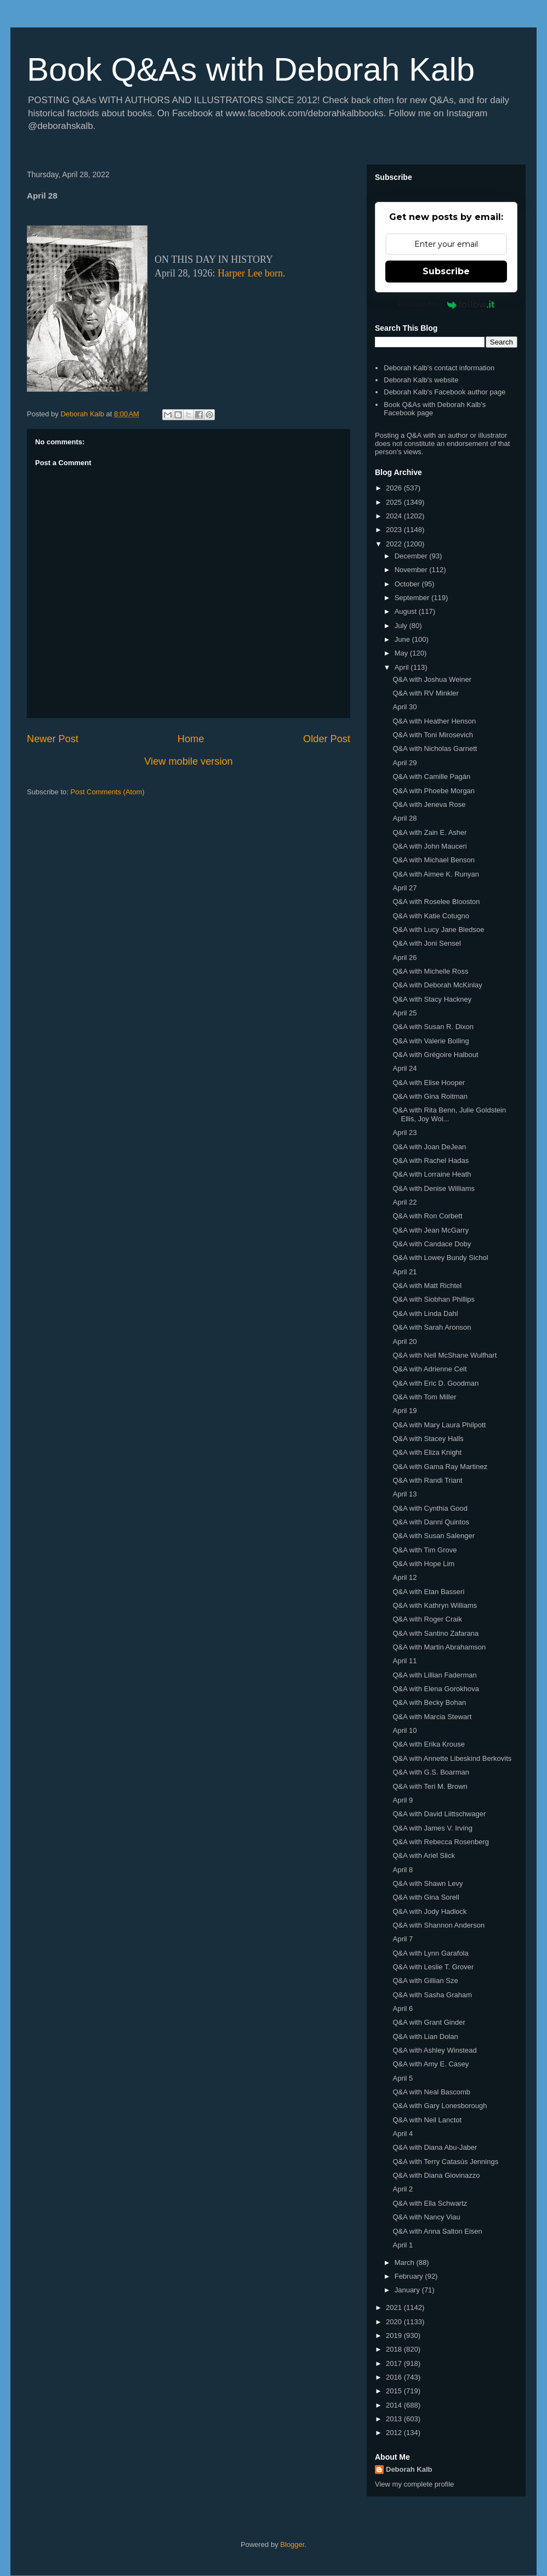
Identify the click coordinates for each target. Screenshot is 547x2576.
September (413, 598)
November (412, 570)
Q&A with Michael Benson (433, 860)
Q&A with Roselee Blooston (436, 901)
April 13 (404, 1494)
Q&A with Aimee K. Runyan (435, 874)
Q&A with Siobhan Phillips (433, 1299)
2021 (395, 2307)
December (412, 556)
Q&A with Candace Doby (431, 1244)
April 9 (402, 1800)
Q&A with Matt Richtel (426, 1285)
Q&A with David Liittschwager (439, 1814)
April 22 (404, 1202)
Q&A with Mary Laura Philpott (439, 1425)
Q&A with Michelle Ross (430, 971)
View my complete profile (414, 2484)
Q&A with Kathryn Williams (434, 1605)
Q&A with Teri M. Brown (429, 1786)
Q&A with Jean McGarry (430, 1230)
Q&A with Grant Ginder (428, 2022)
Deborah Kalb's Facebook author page (444, 392)
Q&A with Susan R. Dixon (432, 1027)
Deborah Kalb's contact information (439, 368)
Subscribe (446, 271)
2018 (395, 2349)
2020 (395, 2322)
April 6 (402, 2008)
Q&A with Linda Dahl (425, 1313)
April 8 (402, 1870)
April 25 (404, 1013)
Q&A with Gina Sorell (425, 1897)
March (406, 2262)
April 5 (402, 2078)
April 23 (404, 1132)
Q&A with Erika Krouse (428, 1744)
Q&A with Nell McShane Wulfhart (444, 1355)
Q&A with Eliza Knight (426, 1452)
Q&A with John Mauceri (429, 846)
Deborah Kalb (409, 2469)
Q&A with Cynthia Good (430, 1508)
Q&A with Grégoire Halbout (435, 1054)
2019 (395, 2335)
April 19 (404, 1410)
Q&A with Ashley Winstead (434, 2050)
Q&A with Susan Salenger (433, 1536)
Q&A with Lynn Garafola (430, 1953)
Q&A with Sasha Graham (432, 1995)
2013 (395, 2419)
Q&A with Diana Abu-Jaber (434, 2147)
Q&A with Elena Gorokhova (435, 1689)
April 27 (404, 888)
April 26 (404, 957)
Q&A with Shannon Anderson (438, 1925)
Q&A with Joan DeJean (429, 1147)
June (403, 639)
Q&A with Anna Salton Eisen (437, 2231)
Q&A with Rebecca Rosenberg (440, 1842)
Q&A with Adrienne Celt (429, 1369)
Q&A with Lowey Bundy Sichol (440, 1257)
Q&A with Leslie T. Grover (433, 1967)
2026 (395, 488)
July (402, 626)
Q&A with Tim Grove (424, 1550)
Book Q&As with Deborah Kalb (251, 69)
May (402, 653)
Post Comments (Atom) (108, 792)
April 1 (402, 2245)
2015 (395, 2391)
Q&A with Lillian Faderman (434, 1675)
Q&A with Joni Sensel (426, 943)
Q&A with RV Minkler (425, 693)
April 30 (404, 707)
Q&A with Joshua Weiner (431, 679)
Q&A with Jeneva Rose (428, 804)
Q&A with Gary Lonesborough (439, 2106)
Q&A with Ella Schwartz (429, 2203)
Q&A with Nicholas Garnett (434, 748)
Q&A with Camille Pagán (431, 776)
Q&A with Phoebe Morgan (433, 791)
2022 (395, 544)
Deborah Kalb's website (421, 380)
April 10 (404, 1730)
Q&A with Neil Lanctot (426, 2120)
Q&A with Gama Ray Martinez (439, 1466)
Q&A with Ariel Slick (423, 1855)
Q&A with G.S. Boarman (430, 1772)
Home (191, 738)
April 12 (404, 1577)
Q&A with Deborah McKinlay (437, 985)
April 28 (404, 818)
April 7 (402, 1939)
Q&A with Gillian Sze (425, 1980)
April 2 (402, 2189)
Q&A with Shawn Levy (427, 1883)
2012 (395, 2432)
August (407, 611)
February (410, 2276)
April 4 (402, 2133)
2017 (395, 2363)
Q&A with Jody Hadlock (429, 1911)
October (408, 584)
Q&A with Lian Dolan (425, 2036)
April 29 (404, 763)
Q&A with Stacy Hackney (431, 999)
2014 (395, 2405)
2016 (395, 2377)
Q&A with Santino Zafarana (435, 1633)
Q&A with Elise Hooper (428, 1082)
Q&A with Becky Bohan (429, 1702)
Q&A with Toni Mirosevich (432, 735)
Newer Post (52, 738)
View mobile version (188, 761)
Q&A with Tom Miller (424, 1397)
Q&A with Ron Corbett (427, 1216)
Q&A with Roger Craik (426, 1619)
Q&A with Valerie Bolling (430, 1041)
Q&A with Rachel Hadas (430, 1160)
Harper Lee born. (251, 273)
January (408, 2290)
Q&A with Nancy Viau (426, 2217)
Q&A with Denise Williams (433, 1188)
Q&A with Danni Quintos (430, 1522)
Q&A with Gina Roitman (430, 1096)
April (403, 667)
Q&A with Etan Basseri (428, 1592)
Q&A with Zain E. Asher (429, 832)
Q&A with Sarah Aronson (431, 1327)
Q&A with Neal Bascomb (431, 2092)
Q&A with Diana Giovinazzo (436, 2175)
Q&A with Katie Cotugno (430, 916)
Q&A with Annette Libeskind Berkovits (451, 1758)
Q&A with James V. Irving (432, 1828)
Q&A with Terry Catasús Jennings (445, 2161)
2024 (395, 516)
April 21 (404, 1272)
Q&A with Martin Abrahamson (439, 1647)
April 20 (404, 1341)
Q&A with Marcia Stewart (431, 1717)
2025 (395, 502)
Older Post (326, 738)
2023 (395, 530)
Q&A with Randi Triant (427, 1480)
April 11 (404, 1661)
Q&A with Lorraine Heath (431, 1174)
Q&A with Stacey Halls (427, 1438)
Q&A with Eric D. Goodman (435, 1383)
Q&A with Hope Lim (423, 1564)
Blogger (292, 2544)
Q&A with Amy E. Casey (430, 2064)
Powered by (446, 304)
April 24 (404, 1068)
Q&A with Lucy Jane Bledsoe (438, 929)
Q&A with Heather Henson (434, 721)
